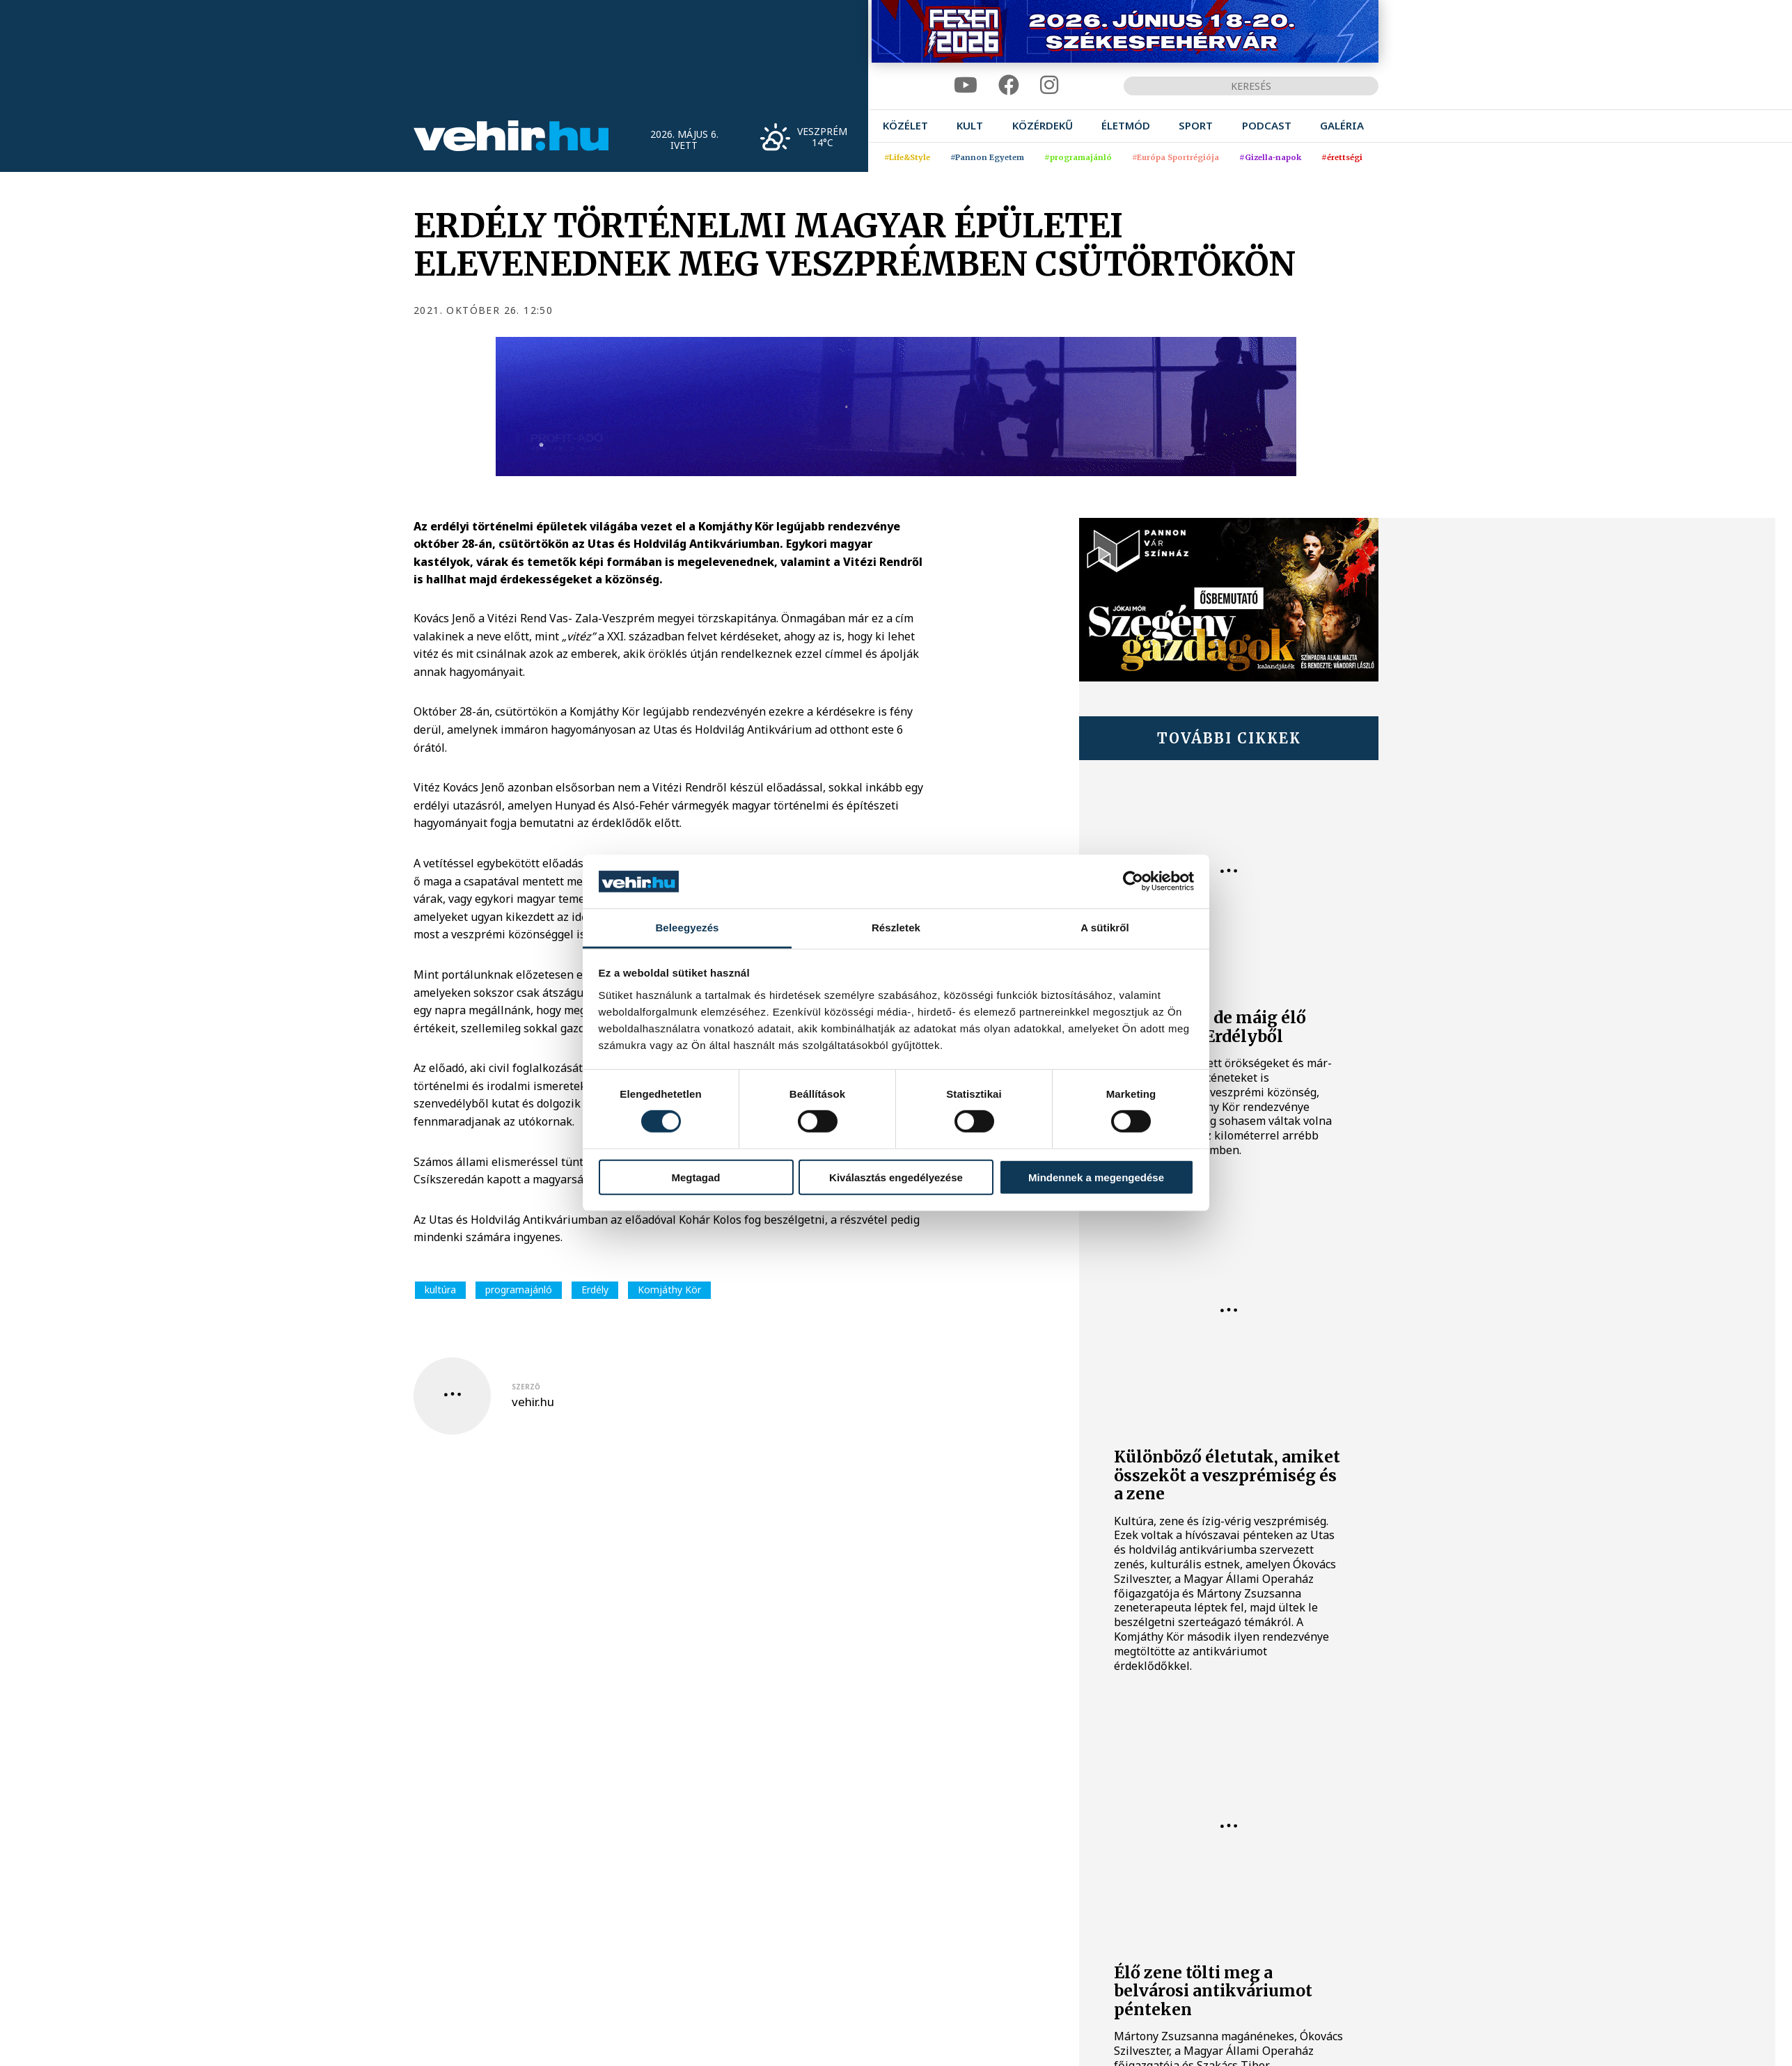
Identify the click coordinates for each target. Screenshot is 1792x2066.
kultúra (440, 1289)
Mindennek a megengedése (1096, 1177)
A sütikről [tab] (1104, 927)
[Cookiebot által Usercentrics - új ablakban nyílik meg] (1133, 881)
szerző (526, 1386)
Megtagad (695, 1177)
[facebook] (1008, 85)
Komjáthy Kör (669, 1289)
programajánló (518, 1289)
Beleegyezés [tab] (686, 927)
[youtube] (965, 85)
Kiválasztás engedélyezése (896, 1177)
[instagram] (1049, 85)
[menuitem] (905, 125)
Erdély (594, 1289)
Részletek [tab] (896, 927)
